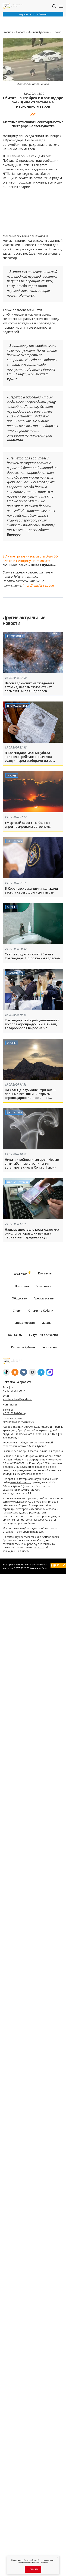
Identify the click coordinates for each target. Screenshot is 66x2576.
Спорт (17, 1311)
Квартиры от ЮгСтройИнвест (33, 14)
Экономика (15, 973)
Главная (8, 32)
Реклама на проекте (17, 1382)
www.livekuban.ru (20, 1482)
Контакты (45, 1273)
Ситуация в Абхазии (43, 1335)
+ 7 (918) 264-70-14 (14, 1390)
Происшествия (17, 705)
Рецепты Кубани (23, 1347)
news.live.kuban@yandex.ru (18, 1421)
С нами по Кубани (40, 1311)
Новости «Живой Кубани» (33, 32)
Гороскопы (15, 636)
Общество (14, 841)
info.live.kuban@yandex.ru (17, 1399)
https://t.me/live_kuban (38, 585)
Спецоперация (25, 1323)
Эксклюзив (22, 1273)
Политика (22, 1286)
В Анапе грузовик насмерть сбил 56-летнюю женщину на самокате (30, 558)
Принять (33, 2569)
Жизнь (12, 775)
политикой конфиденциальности (25, 1549)
